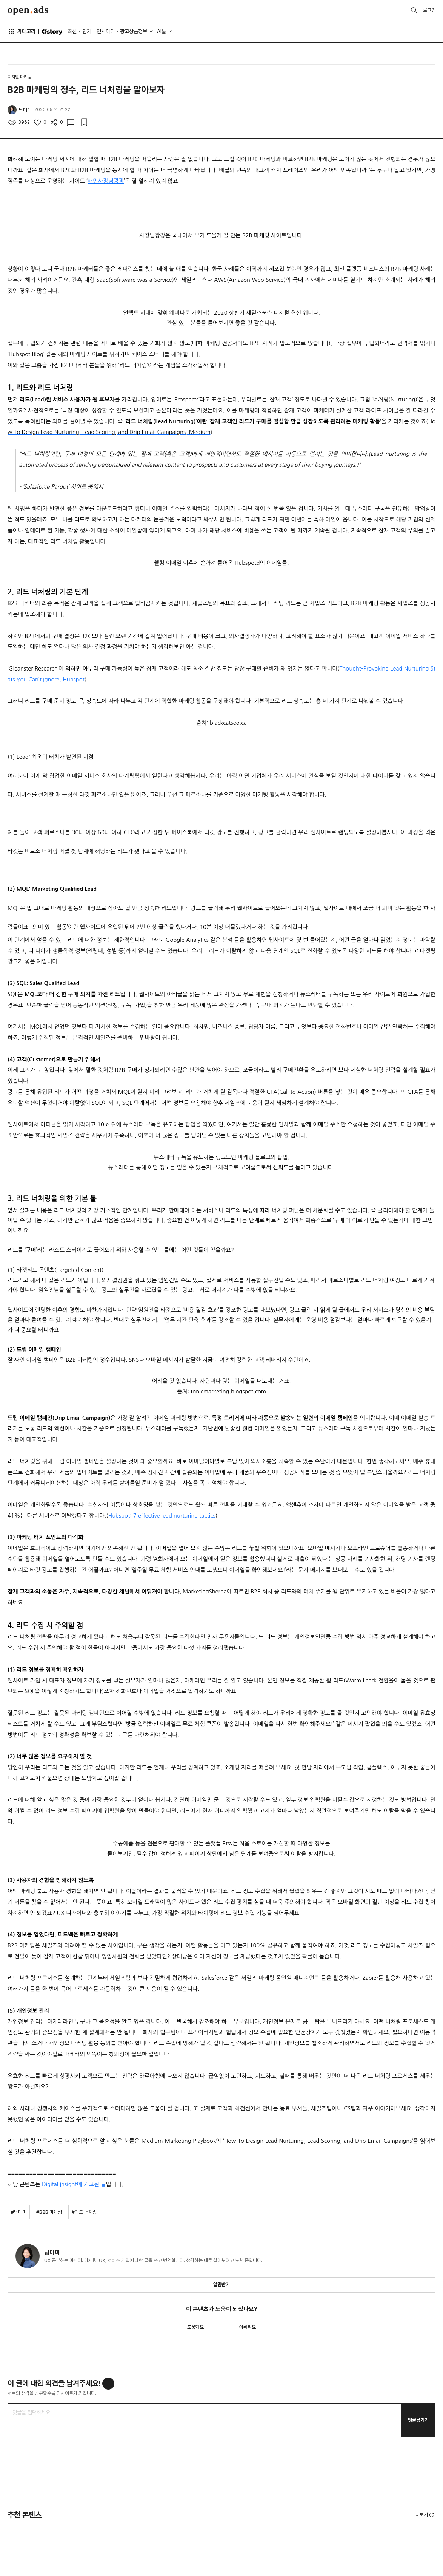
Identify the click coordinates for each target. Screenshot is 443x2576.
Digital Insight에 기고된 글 (74, 2184)
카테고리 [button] (21, 31)
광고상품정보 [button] (133, 31)
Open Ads (28, 10)
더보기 (425, 2515)
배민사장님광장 (106, 181)
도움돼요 (195, 2327)
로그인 (429, 10)
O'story (52, 31)
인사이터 (106, 31)
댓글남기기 (418, 2420)
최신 (72, 31)
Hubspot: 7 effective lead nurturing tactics (161, 1515)
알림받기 (221, 2284)
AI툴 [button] (161, 31)
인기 (86, 31)
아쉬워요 (247, 2327)
